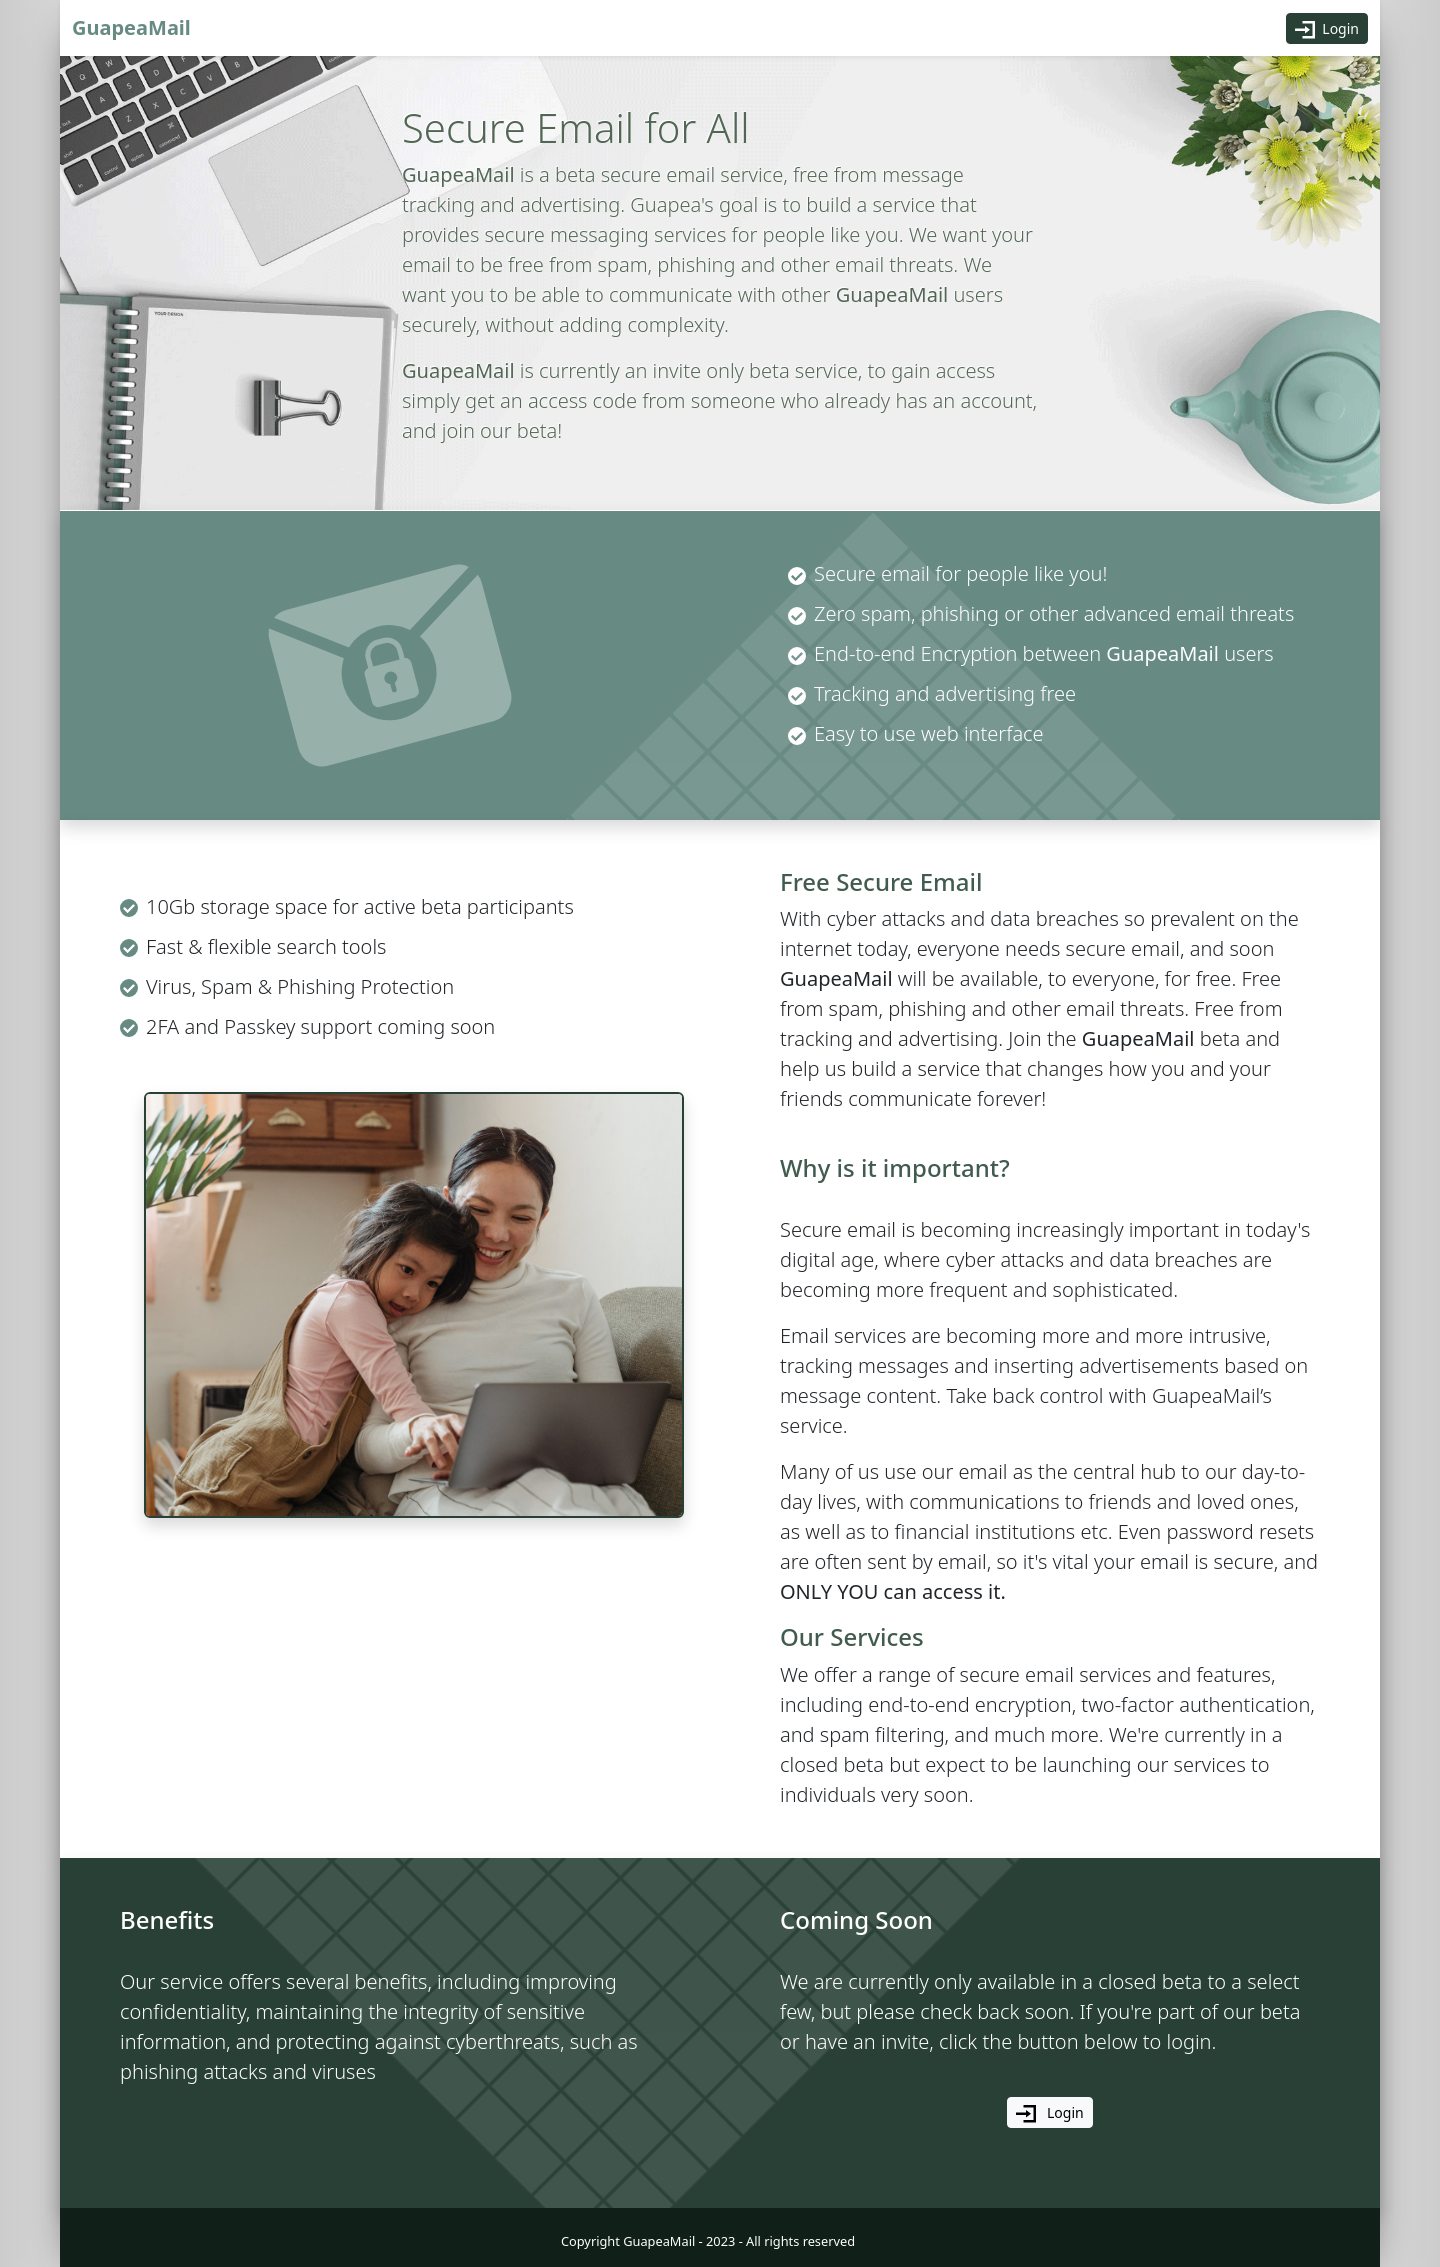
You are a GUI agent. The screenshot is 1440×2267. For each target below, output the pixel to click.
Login (1327, 29)
